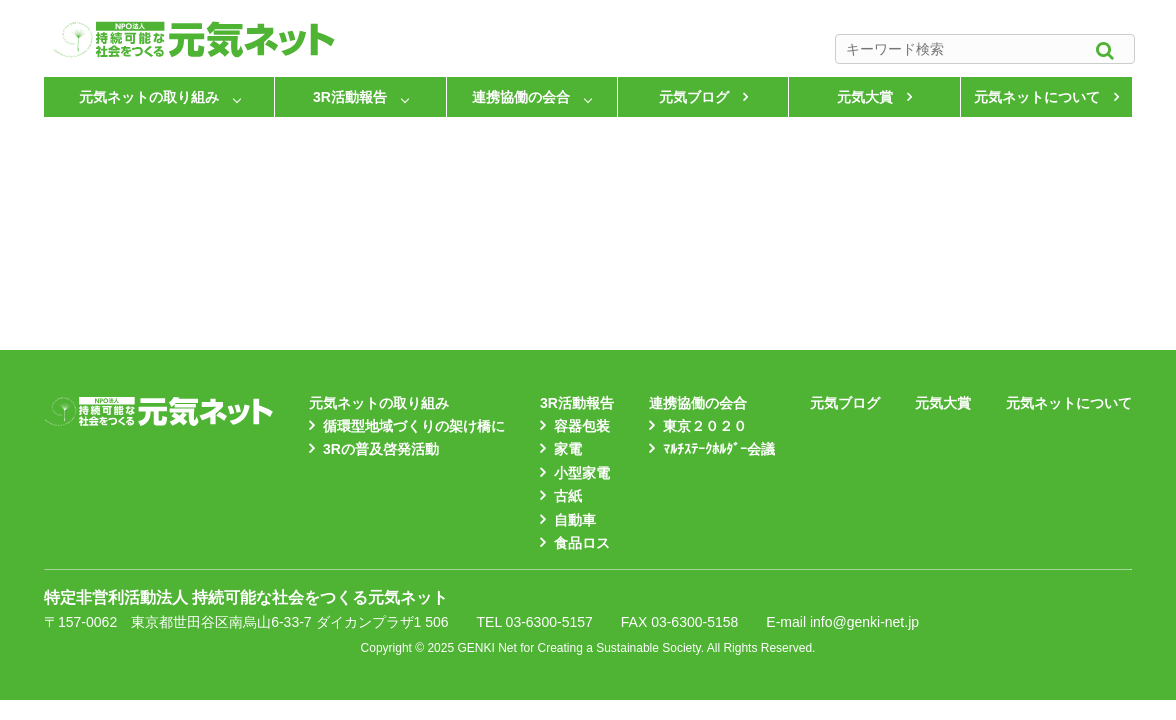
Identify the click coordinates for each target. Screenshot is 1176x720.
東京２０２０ (705, 426)
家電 (568, 449)
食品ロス (582, 543)
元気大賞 (865, 97)
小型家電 (582, 473)
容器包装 (582, 426)
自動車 (575, 520)
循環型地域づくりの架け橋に (414, 426)
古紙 (568, 496)
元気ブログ (694, 97)
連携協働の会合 (521, 97)
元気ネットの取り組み (149, 97)
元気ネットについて (1037, 97)
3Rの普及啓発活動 (381, 449)
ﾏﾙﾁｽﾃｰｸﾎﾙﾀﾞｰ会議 (719, 449)
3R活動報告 (350, 97)
